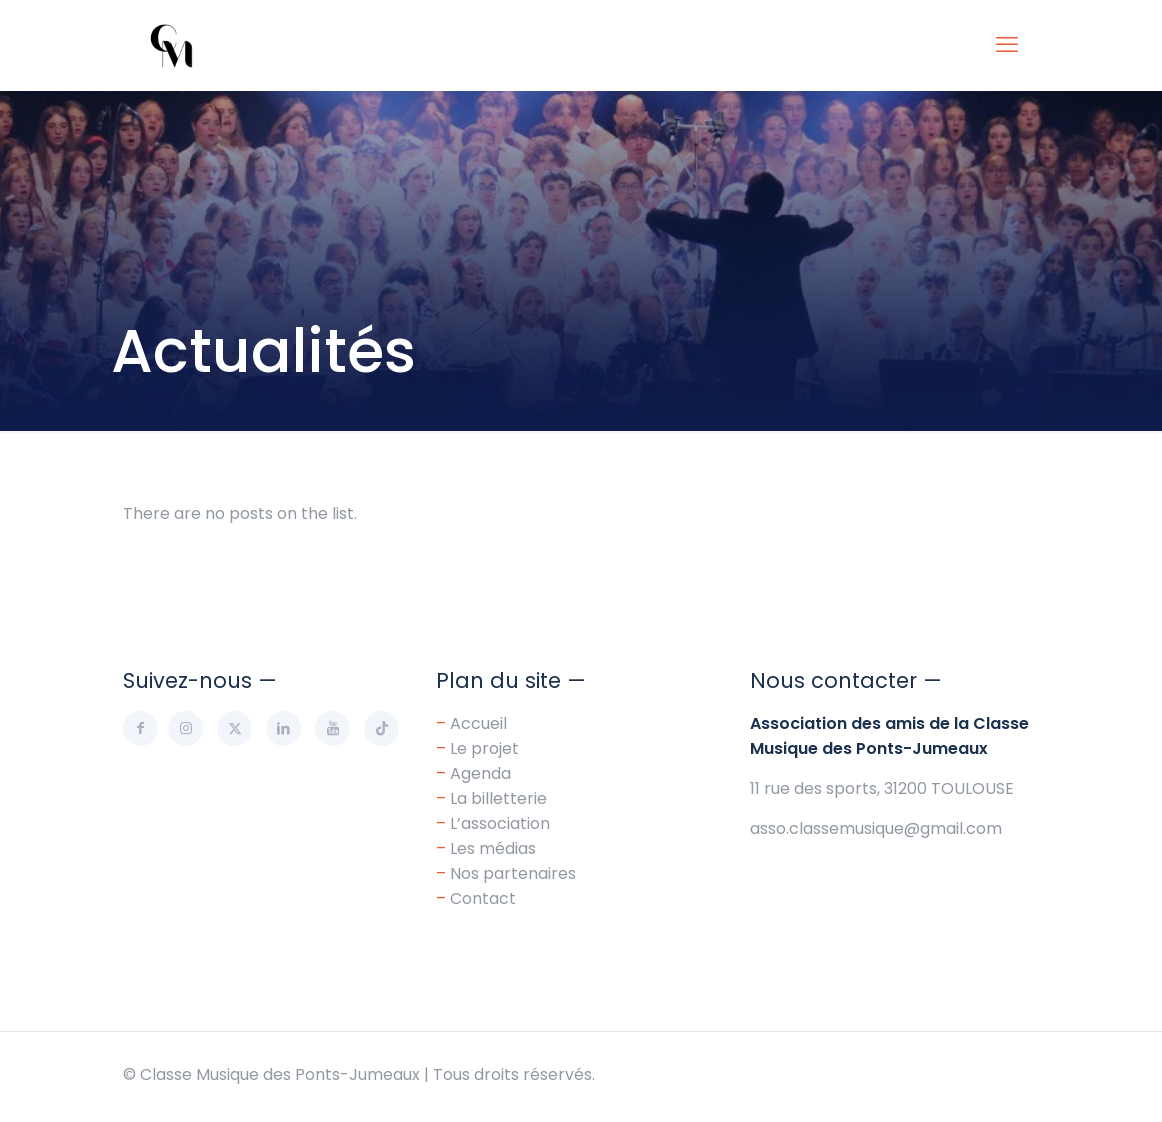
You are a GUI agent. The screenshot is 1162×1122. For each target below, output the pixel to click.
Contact (483, 898)
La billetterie (498, 798)
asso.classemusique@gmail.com (876, 828)
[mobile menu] (1007, 45)
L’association (500, 823)
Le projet (484, 748)
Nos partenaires (513, 873)
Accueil (478, 723)
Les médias (493, 848)
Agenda (480, 773)
